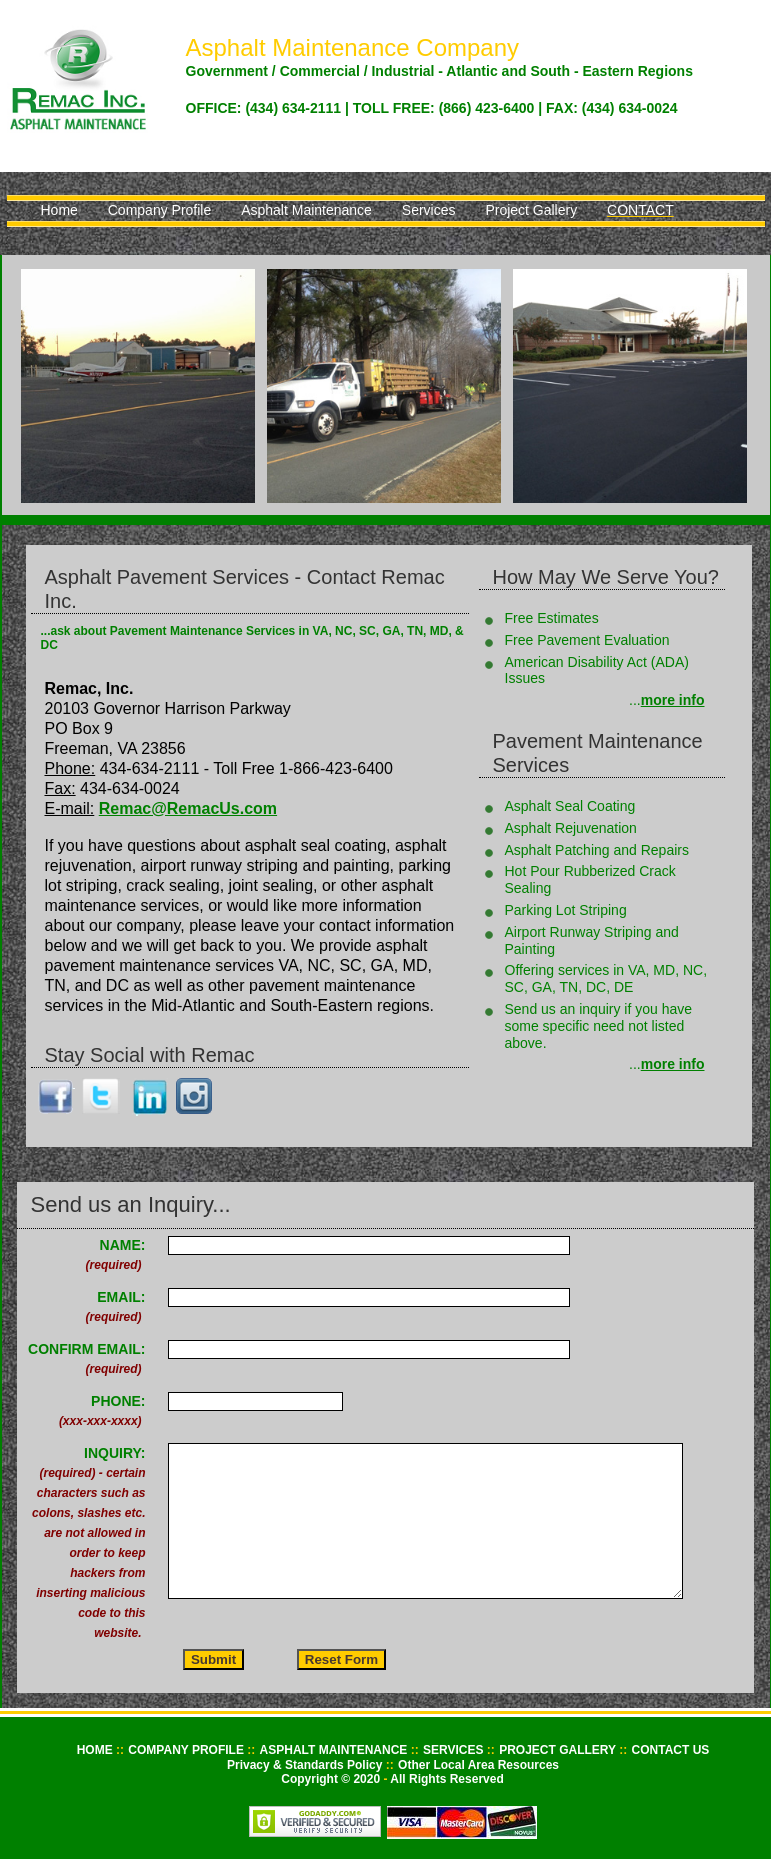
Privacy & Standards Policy (306, 1765)
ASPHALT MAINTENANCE (335, 1750)
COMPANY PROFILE (187, 1750)
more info (673, 700)
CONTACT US (671, 1750)
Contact (640, 210)
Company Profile (160, 210)
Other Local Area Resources (478, 1765)
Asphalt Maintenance (306, 210)
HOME (96, 1750)
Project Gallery (531, 210)
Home (59, 210)
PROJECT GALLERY (559, 1750)
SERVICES (455, 1750)
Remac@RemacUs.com (188, 808)
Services (429, 210)
